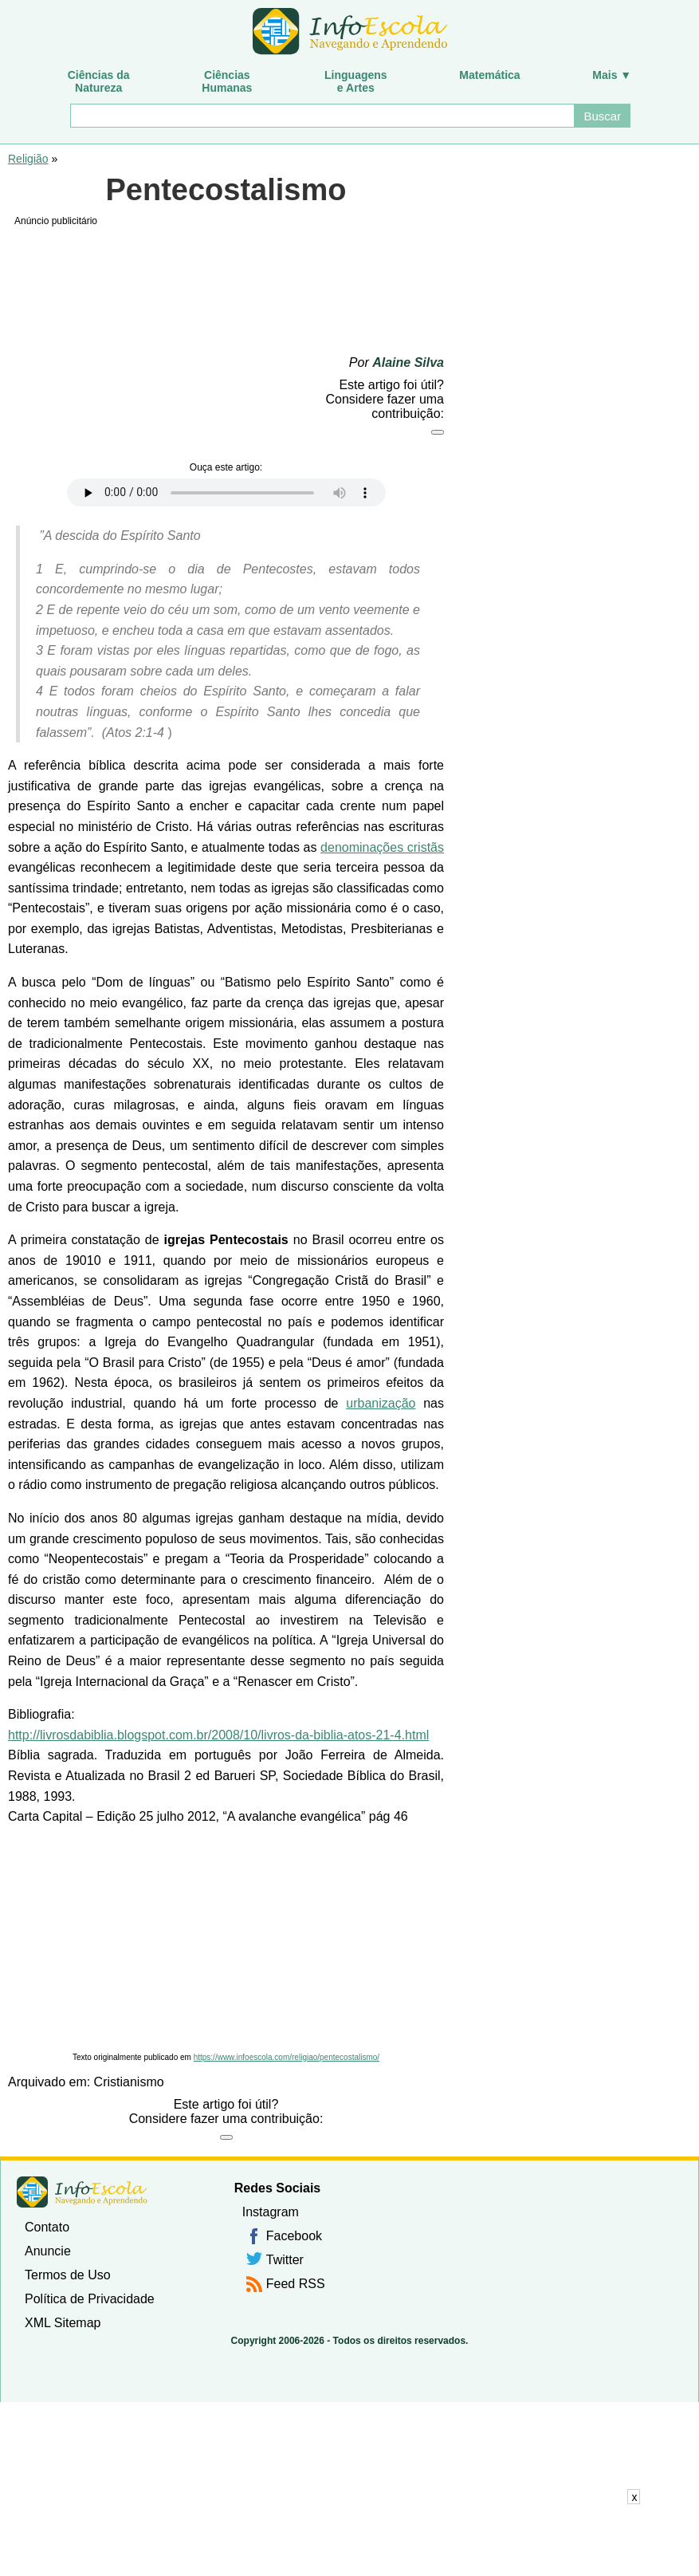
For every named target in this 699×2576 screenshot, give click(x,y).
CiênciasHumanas (227, 81)
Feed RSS (295, 2283)
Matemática (489, 75)
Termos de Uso (68, 2275)
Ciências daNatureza (99, 81)
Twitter (285, 2260)
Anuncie (48, 2251)
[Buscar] (322, 115)
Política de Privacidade (90, 2299)
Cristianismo (129, 2082)
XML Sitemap (62, 2323)
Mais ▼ (611, 75)
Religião (28, 158)
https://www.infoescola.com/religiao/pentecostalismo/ (286, 2057)
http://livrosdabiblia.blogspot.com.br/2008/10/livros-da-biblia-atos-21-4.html (218, 1735)
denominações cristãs (382, 847)
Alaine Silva (408, 362)
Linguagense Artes (355, 81)
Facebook (294, 2236)
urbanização (380, 1403)
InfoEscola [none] (82, 2192)
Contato (47, 2227)
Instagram (270, 2212)
